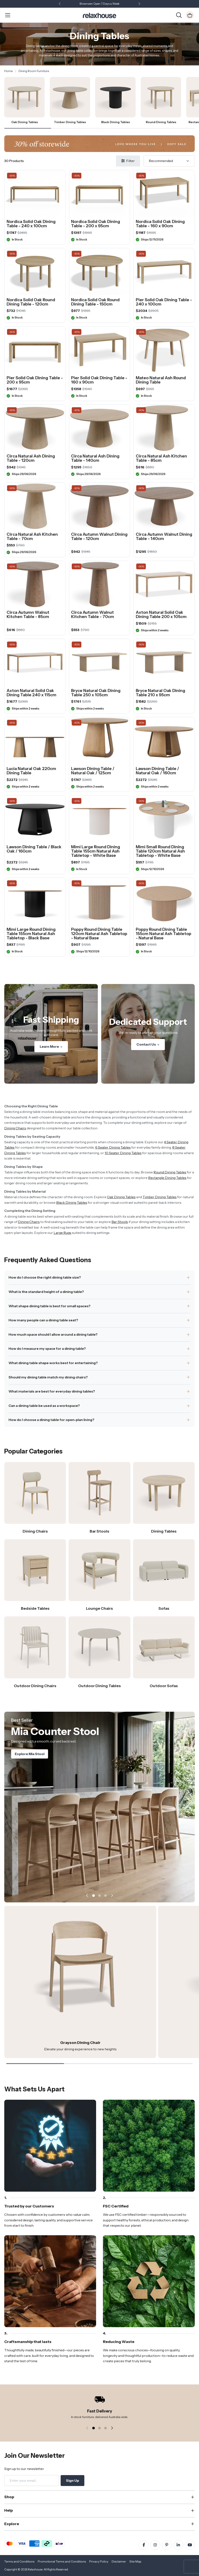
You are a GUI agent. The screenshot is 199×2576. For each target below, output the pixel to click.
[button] (139, 4)
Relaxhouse (35, 2569)
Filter (128, 161)
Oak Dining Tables (121, 1197)
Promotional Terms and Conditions (62, 2561)
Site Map (135, 2561)
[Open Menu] (7, 15)
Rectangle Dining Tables (167, 1178)
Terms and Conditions (19, 2561)
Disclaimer (119, 2561)
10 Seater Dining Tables (123, 1153)
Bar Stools (119, 1222)
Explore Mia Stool (29, 1756)
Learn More (51, 1046)
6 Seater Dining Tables (113, 1147)
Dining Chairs (15, 1128)
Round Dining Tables (170, 1172)
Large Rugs (62, 1232)
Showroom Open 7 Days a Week (99, 3)
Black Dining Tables (71, 1202)
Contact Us (147, 1044)
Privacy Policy (98, 2561)
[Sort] (169, 161)
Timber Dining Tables (160, 1197)
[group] (80, 1982)
